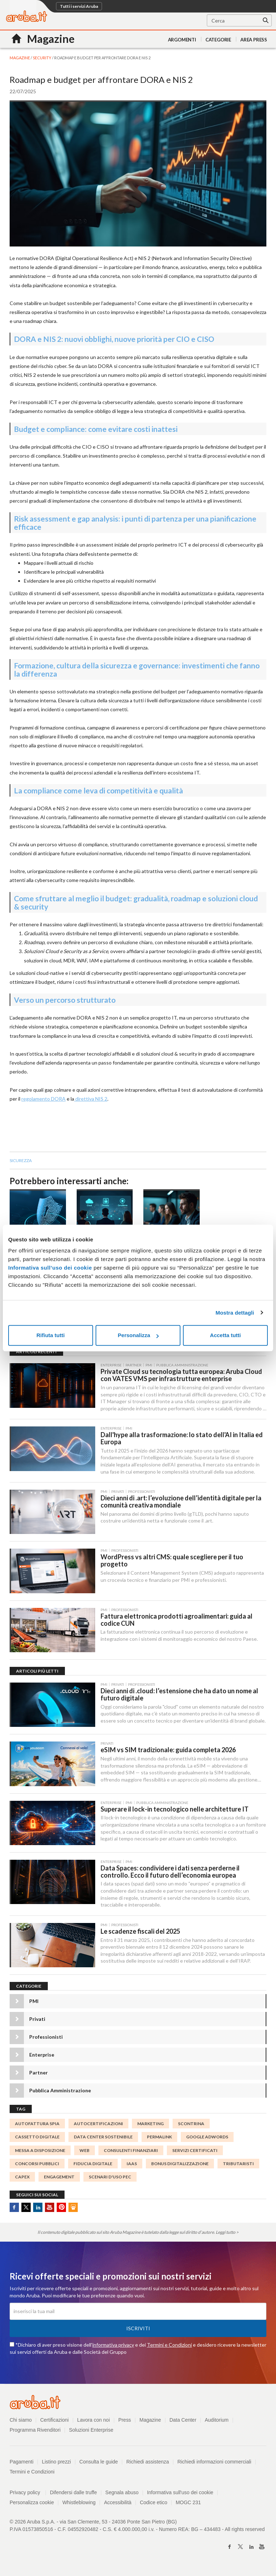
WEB (85, 2152)
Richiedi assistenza (148, 2463)
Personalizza (138, 1335)
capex (22, 2178)
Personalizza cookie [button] (32, 2504)
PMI (34, 2003)
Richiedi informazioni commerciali (215, 2463)
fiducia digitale (92, 2165)
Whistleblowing (79, 2504)
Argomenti (182, 40)
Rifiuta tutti (50, 1335)
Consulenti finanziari (131, 2152)
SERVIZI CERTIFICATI (195, 2152)
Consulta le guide (99, 2463)
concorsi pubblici (37, 2165)
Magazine (151, 2422)
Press (124, 2422)
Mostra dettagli (234, 1313)
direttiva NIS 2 (90, 1099)
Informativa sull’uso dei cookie (50, 1268)
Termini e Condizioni (169, 2346)
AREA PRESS (253, 40)
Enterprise (41, 2057)
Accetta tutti (225, 1335)
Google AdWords (207, 2139)
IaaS (132, 2165)
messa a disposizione (40, 2152)
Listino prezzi (56, 2463)
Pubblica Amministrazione (60, 2092)
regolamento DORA (43, 1099)
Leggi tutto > (227, 2234)
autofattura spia (37, 2125)
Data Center (183, 2422)
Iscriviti (138, 2330)
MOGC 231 (188, 2504)
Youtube (49, 2209)
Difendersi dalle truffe (73, 2494)
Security (42, 57)
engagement (59, 2178)
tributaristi (238, 2165)
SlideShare (73, 2209)
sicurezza (21, 1160)
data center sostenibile (103, 2139)
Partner (38, 2075)
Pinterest (61, 2209)
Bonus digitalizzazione (180, 2165)
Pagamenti (22, 2463)
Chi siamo (21, 2422)
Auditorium (217, 2422)
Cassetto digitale (37, 2139)
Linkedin (37, 2209)
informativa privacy (113, 2346)
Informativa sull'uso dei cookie (180, 2494)
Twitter (26, 2209)
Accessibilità (118, 2504)
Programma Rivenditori (35, 2432)
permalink (159, 2139)
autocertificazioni (98, 2125)
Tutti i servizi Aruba (79, 6)
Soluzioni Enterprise (91, 2432)
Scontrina (191, 2125)
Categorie (218, 40)
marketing (150, 2125)
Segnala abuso (122, 2494)
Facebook (14, 2209)
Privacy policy (28, 2494)
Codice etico (154, 2504)
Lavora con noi (93, 2422)
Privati (37, 2021)
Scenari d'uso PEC (110, 2178)
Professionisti (46, 2039)
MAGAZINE (20, 57)
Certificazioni (54, 2422)
